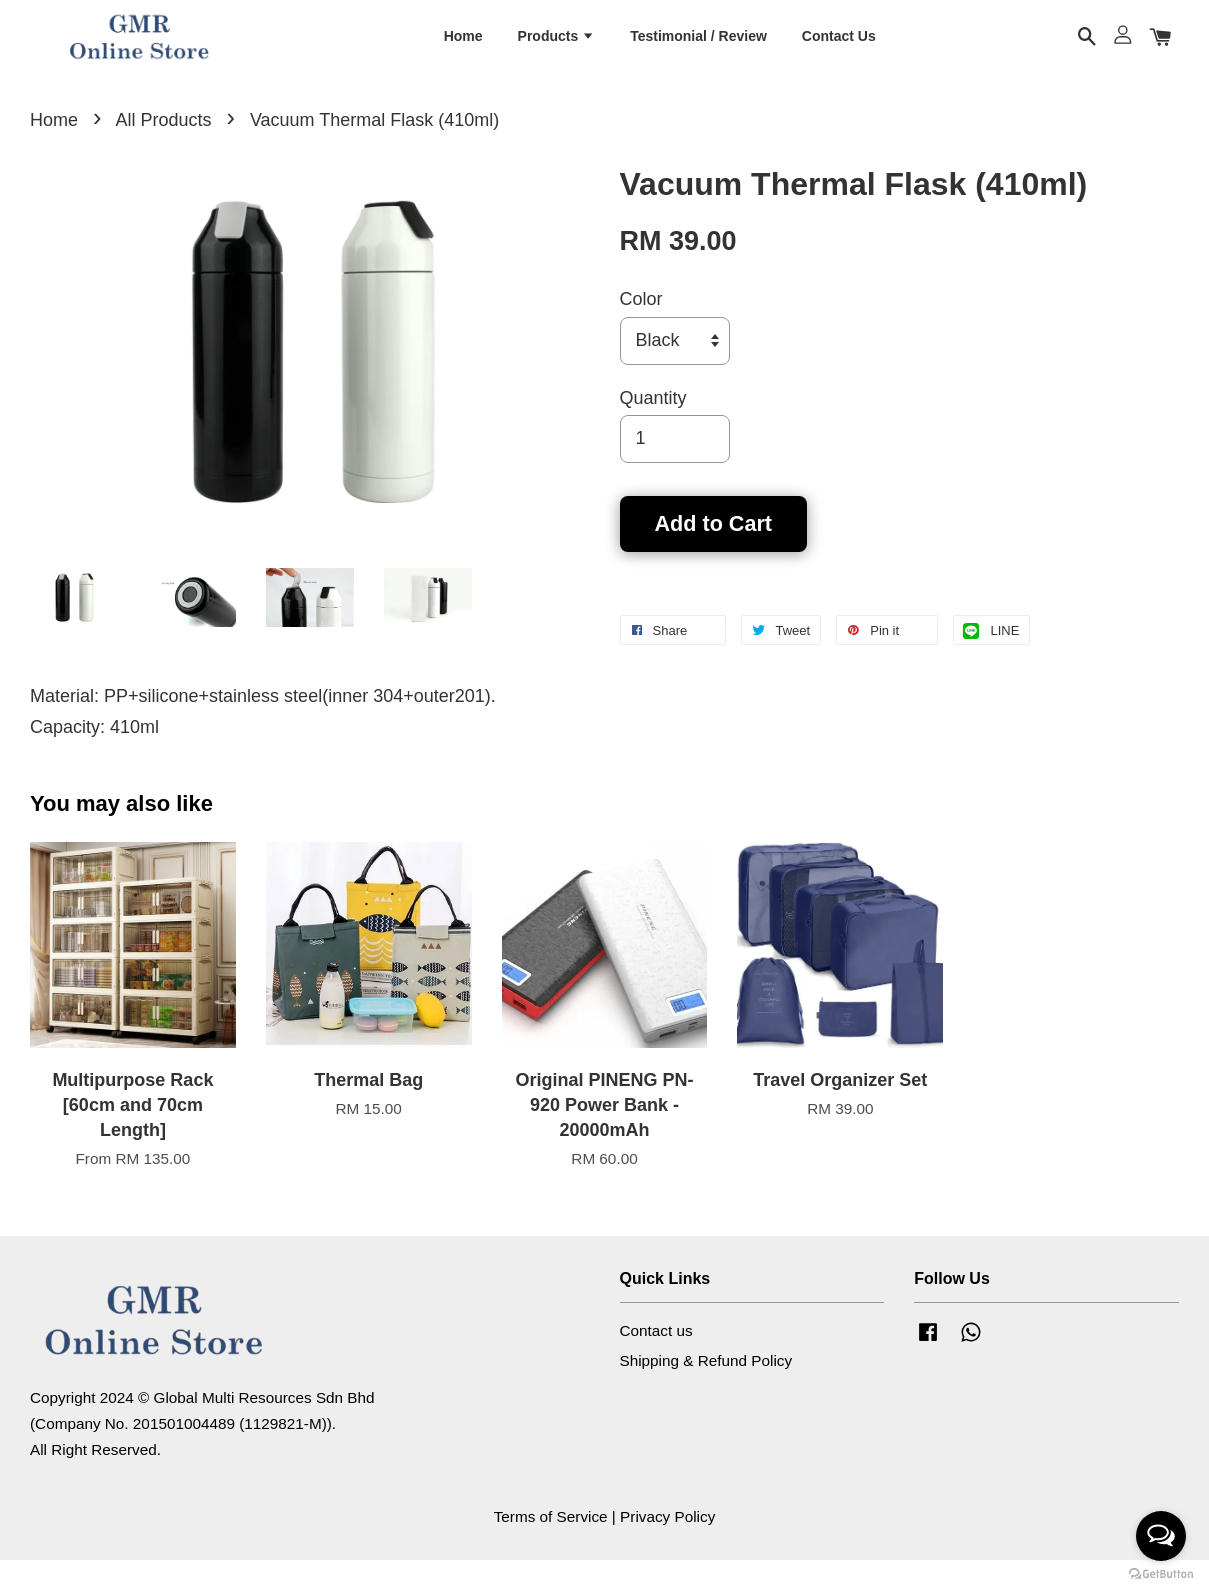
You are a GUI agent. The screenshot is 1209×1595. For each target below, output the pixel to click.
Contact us (656, 1365)
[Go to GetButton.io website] (1161, 1574)
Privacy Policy (667, 1551)
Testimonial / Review (698, 49)
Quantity (653, 433)
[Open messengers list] (1161, 1536)
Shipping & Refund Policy (706, 1395)
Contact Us (839, 49)
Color (641, 335)
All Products (163, 155)
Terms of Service (551, 1551)
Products (557, 49)
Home (463, 49)
